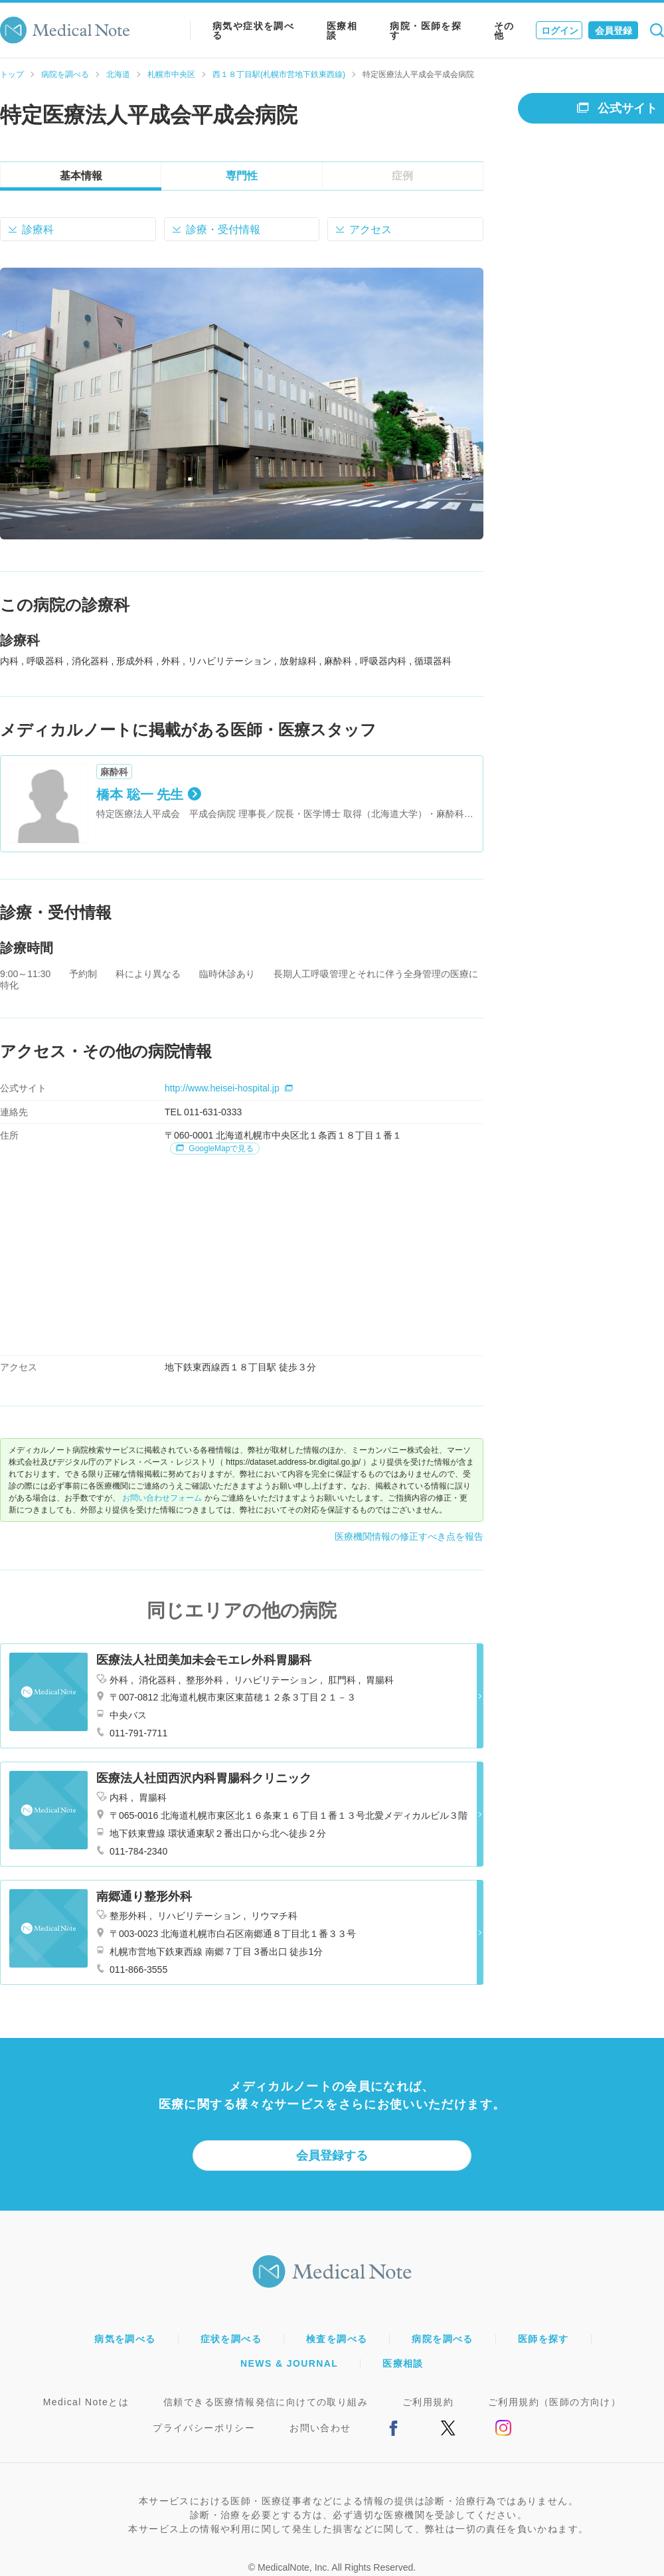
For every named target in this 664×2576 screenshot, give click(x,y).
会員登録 (613, 30)
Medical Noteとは (86, 2402)
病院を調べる (65, 74)
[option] (241, 403)
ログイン (559, 30)
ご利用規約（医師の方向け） (554, 2402)
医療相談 (342, 31)
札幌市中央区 (171, 74)
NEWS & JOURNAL (289, 2363)
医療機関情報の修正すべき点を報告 (409, 1536)
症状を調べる (231, 2339)
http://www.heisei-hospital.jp (229, 1088)
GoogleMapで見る (215, 1148)
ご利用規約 (428, 2402)
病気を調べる (124, 2339)
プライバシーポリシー (204, 2428)
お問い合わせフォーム (162, 1498)
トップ (12, 74)
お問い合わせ (320, 2428)
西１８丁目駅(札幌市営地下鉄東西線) (278, 74)
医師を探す (543, 2339)
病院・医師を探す (425, 31)
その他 (504, 31)
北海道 (118, 74)
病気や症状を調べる (253, 31)
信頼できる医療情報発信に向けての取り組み (265, 2402)
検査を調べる (336, 2339)
